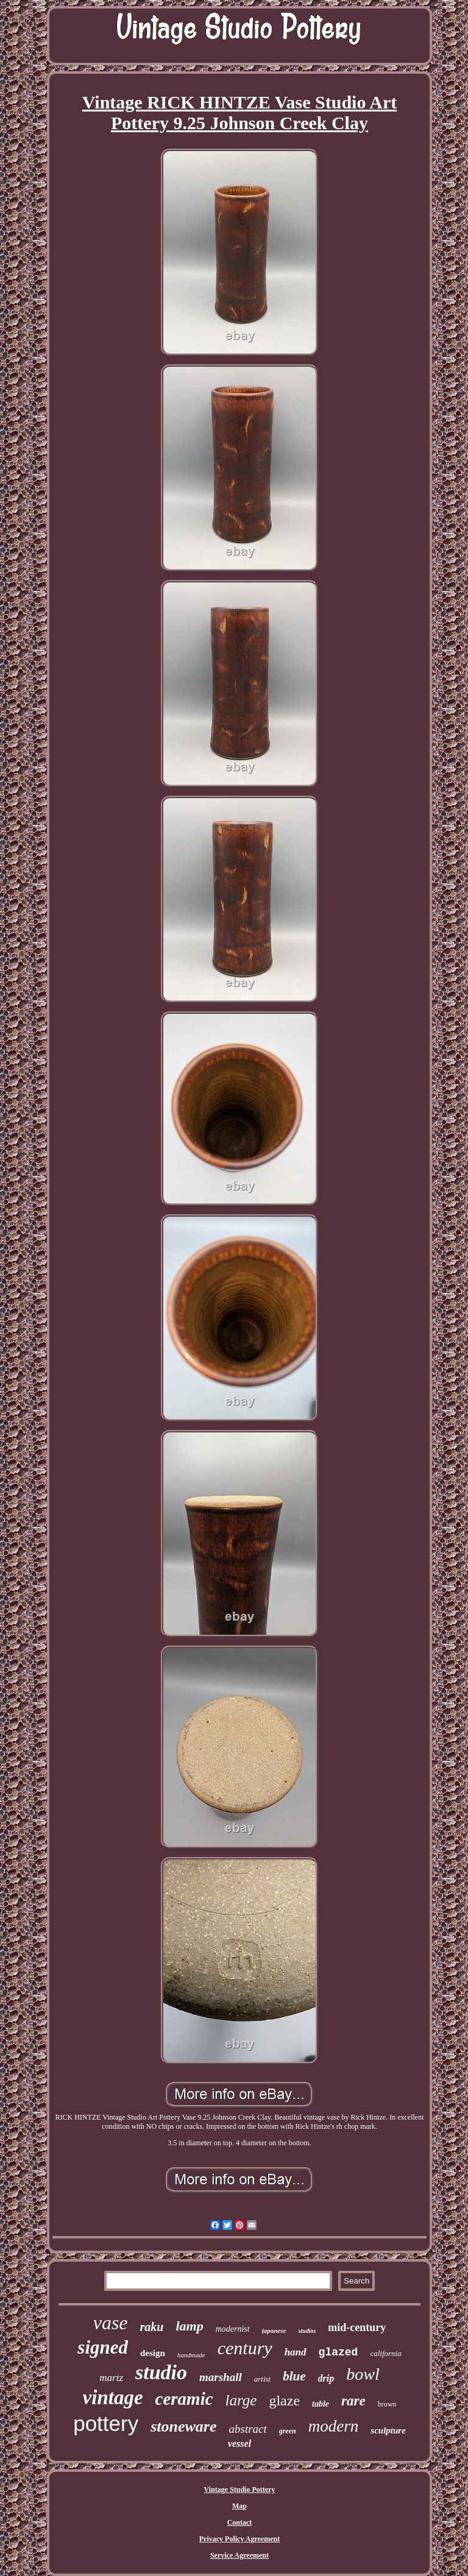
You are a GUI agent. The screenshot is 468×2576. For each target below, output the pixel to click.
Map (239, 2506)
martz (111, 2377)
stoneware (183, 2426)
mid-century (357, 2327)
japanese (274, 2330)
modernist (233, 2329)
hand (296, 2352)
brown (387, 2404)
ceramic (184, 2398)
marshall (220, 2377)
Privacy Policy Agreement (239, 2539)
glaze (284, 2400)
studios (307, 2330)
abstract (248, 2428)
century (245, 2348)
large (241, 2400)
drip (326, 2378)
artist (262, 2378)
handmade (191, 2354)
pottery (105, 2423)
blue (294, 2376)
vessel (239, 2443)
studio (161, 2372)
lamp (189, 2326)
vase (110, 2323)
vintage (113, 2397)
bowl (362, 2374)
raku (152, 2327)
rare (353, 2400)
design (152, 2353)
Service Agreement (239, 2555)
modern (333, 2426)
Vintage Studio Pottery (239, 2489)
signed (102, 2347)
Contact (239, 2522)
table (320, 2403)
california (385, 2353)
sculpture (388, 2430)
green (287, 2431)
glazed (338, 2352)
